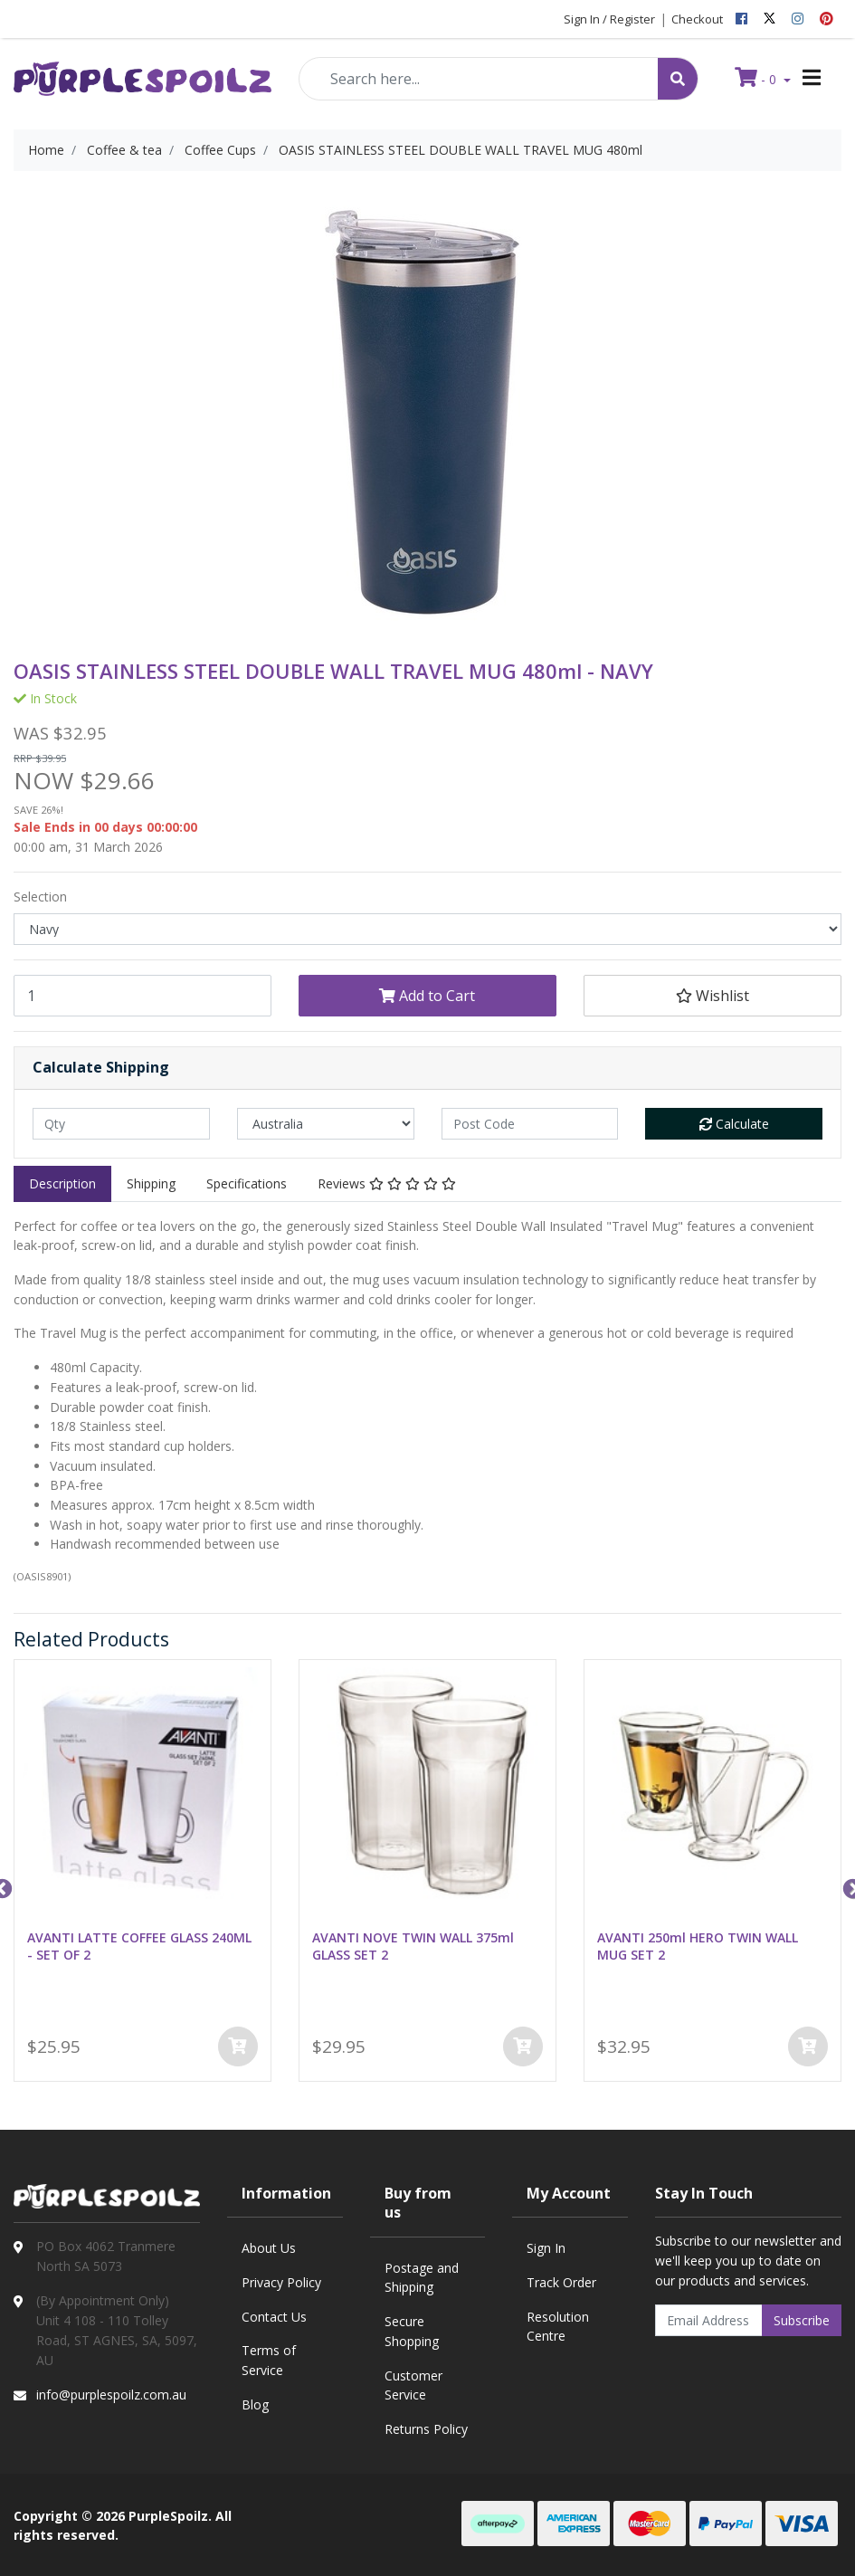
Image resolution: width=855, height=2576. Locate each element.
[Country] (325, 1124)
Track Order (561, 2282)
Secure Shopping (412, 2331)
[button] (712, 995)
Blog (255, 2404)
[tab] (62, 1184)
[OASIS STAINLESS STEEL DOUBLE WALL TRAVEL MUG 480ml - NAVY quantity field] (142, 995)
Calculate (734, 1123)
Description (62, 1183)
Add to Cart (427, 996)
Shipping (151, 1183)
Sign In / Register (609, 19)
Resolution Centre (558, 2326)
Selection (40, 896)
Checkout (697, 19)
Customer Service (413, 2385)
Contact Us (274, 2316)
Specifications (246, 1183)
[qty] (121, 1124)
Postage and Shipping (422, 2277)
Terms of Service (269, 2360)
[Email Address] (709, 2320)
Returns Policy (426, 2429)
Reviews (387, 1183)
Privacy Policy (281, 2282)
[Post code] (530, 1124)
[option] (142, 1874)
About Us (269, 2247)
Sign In (546, 2247)
